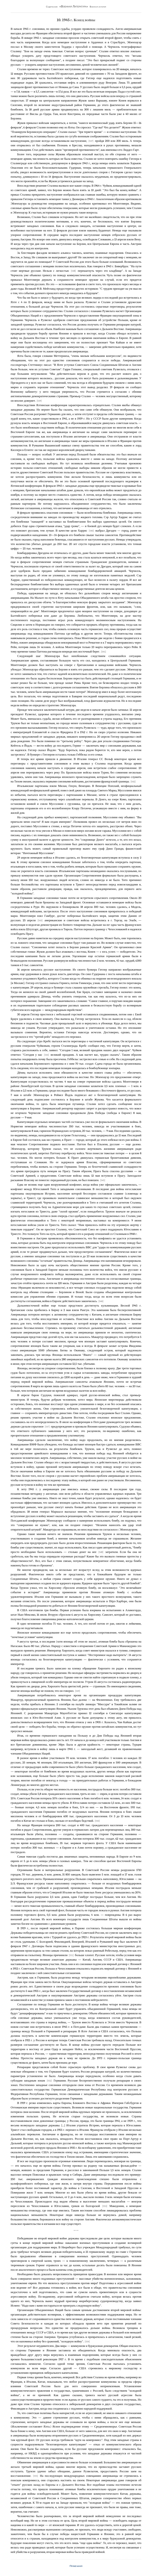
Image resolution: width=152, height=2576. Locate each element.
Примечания (76, 2566)
